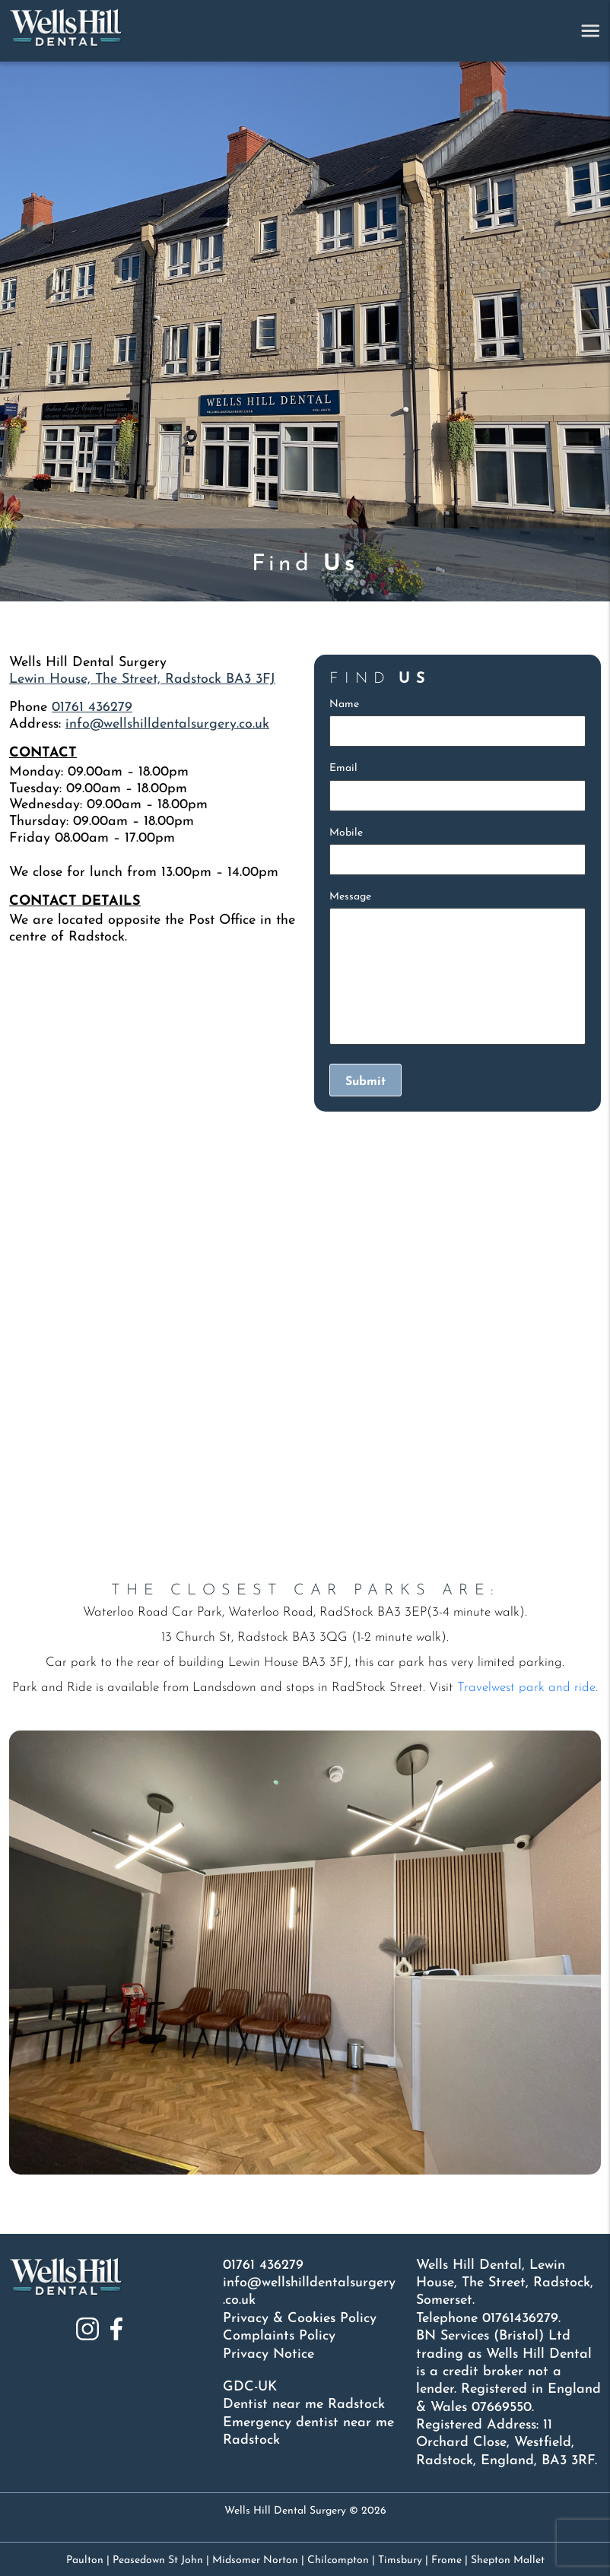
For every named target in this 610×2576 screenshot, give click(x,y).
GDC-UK (250, 2387)
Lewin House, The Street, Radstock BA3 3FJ (142, 679)
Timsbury (400, 2560)
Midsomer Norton (255, 2560)
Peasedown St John (158, 2560)
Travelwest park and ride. (527, 1687)
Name (344, 704)
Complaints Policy (279, 2336)
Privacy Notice (268, 2354)
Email (343, 768)
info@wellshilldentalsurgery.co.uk (167, 724)
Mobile (346, 833)
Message (350, 897)
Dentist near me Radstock (304, 2404)
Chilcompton (338, 2560)
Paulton (84, 2560)
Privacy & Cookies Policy (299, 2318)
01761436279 (520, 2318)
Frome (446, 2560)
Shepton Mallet (508, 2560)
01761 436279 (92, 707)
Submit (365, 1082)
